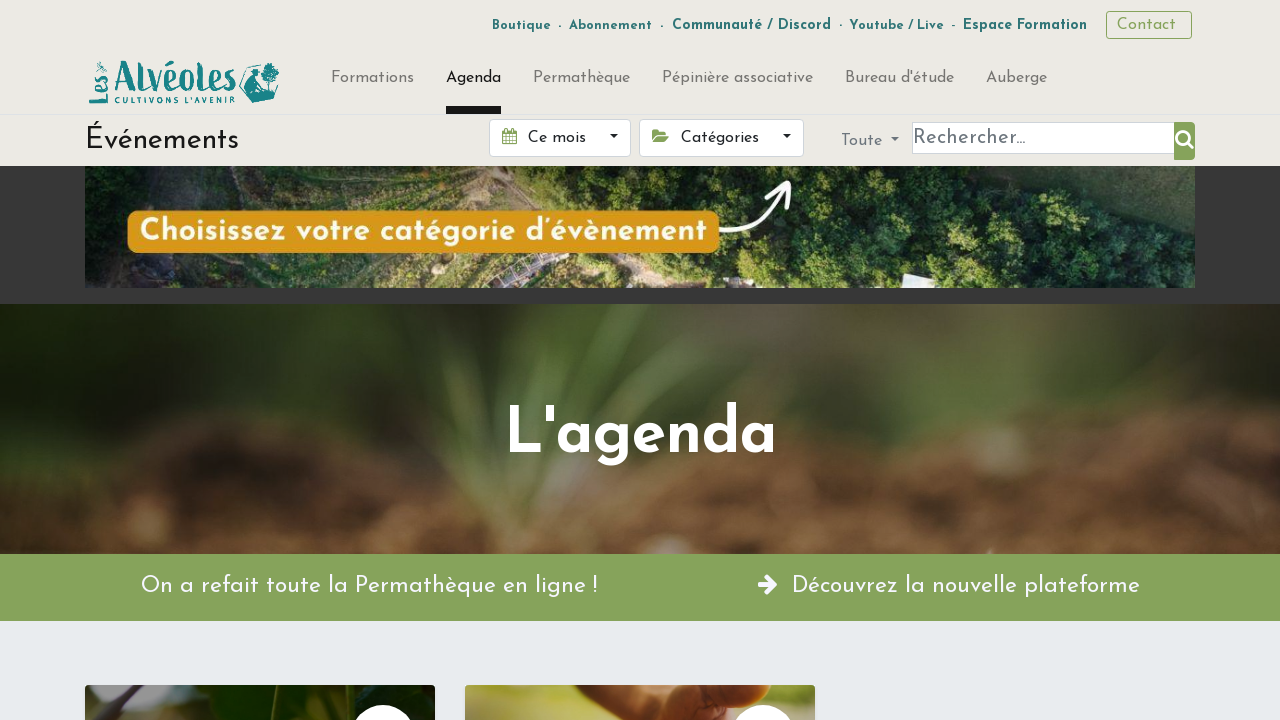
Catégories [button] (707, 137)
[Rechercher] (1184, 141)
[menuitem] (372, 82)
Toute (864, 141)
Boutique (521, 25)
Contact (1149, 25)
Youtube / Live (896, 25)
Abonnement (610, 25)
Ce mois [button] (546, 137)
